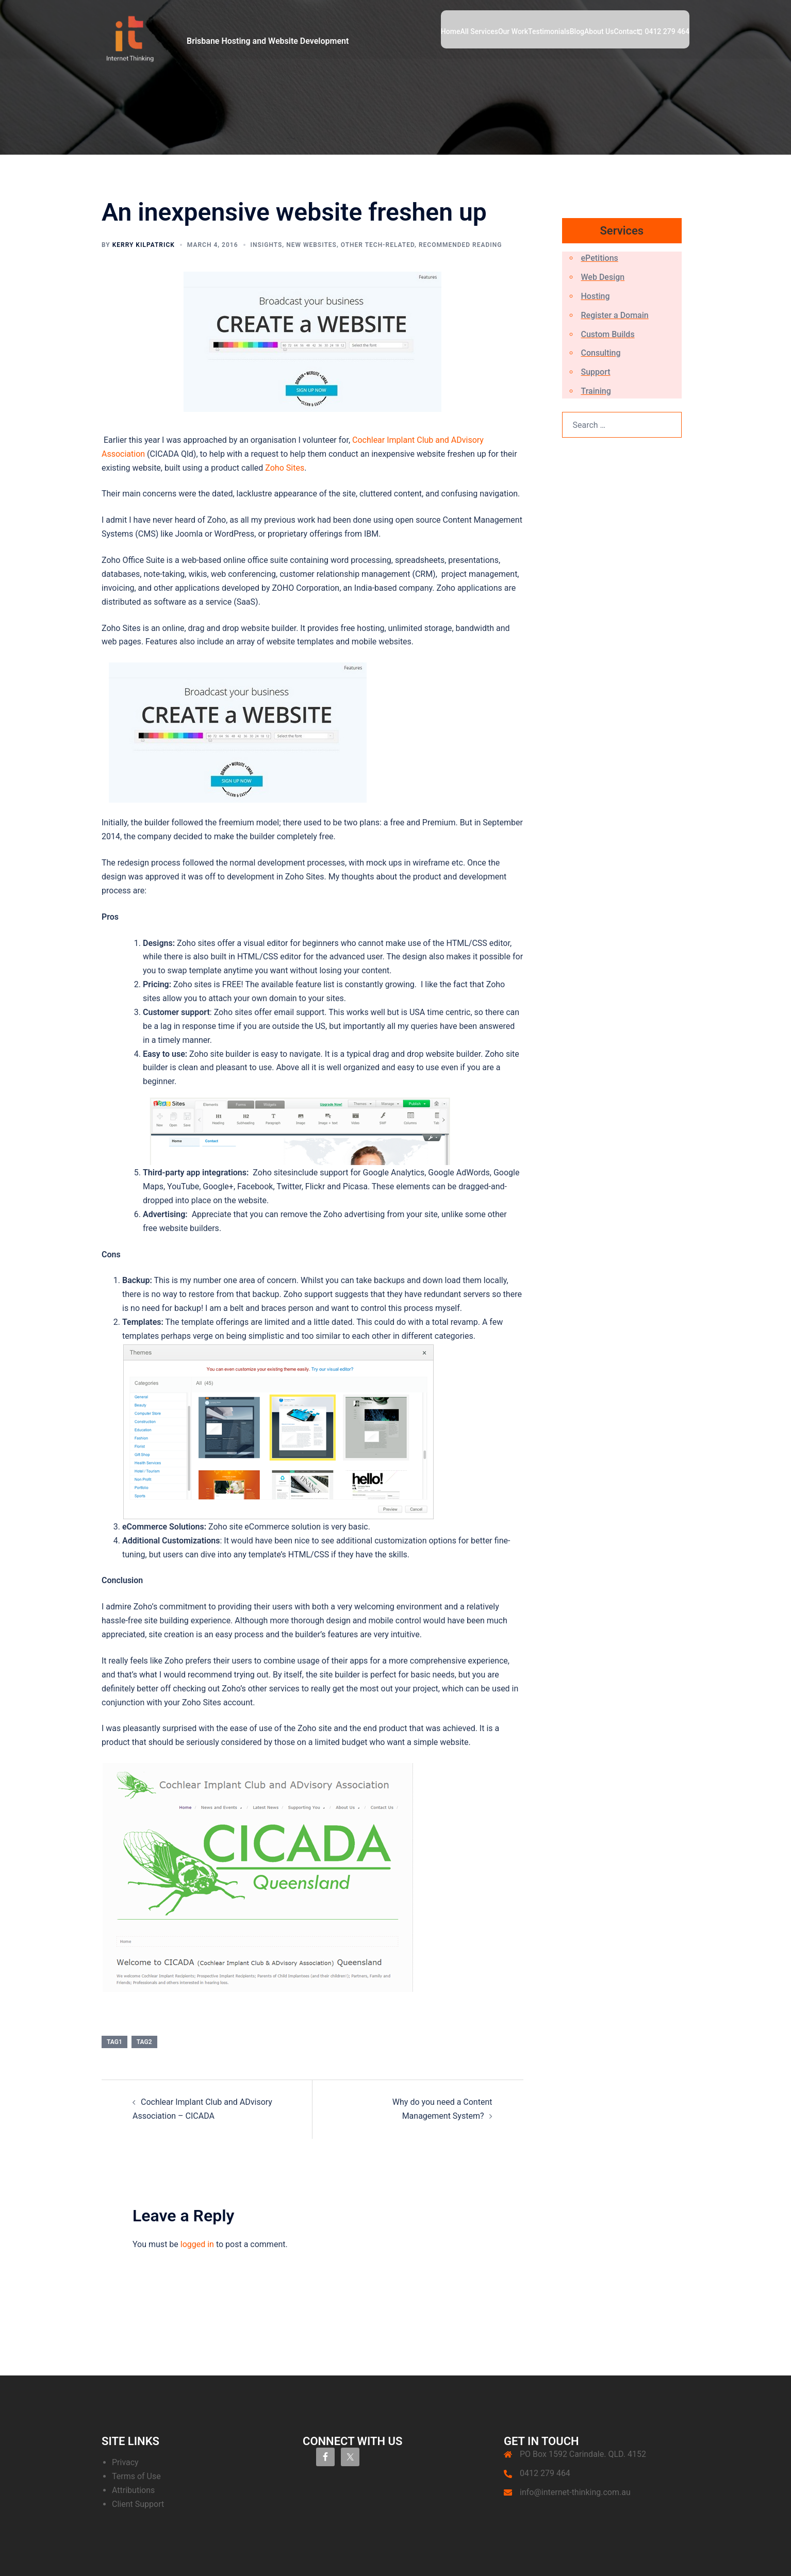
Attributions (133, 2490)
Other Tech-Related (378, 244)
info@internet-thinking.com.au (575, 2492)
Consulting (601, 353)
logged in (197, 2244)
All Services (479, 31)
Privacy (125, 2462)
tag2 (144, 2042)
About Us (599, 31)
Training (596, 391)
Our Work (513, 31)
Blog (577, 31)
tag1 (114, 2042)
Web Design (603, 277)
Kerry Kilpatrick (143, 244)
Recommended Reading (460, 244)
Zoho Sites (284, 468)
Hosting (595, 296)
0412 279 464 (667, 31)
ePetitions (599, 258)
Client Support (138, 2504)
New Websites (311, 244)
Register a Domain (615, 315)
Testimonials (549, 31)
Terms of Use (136, 2476)
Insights (267, 244)
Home (450, 31)
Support (596, 372)
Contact (626, 31)
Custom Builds (608, 334)
